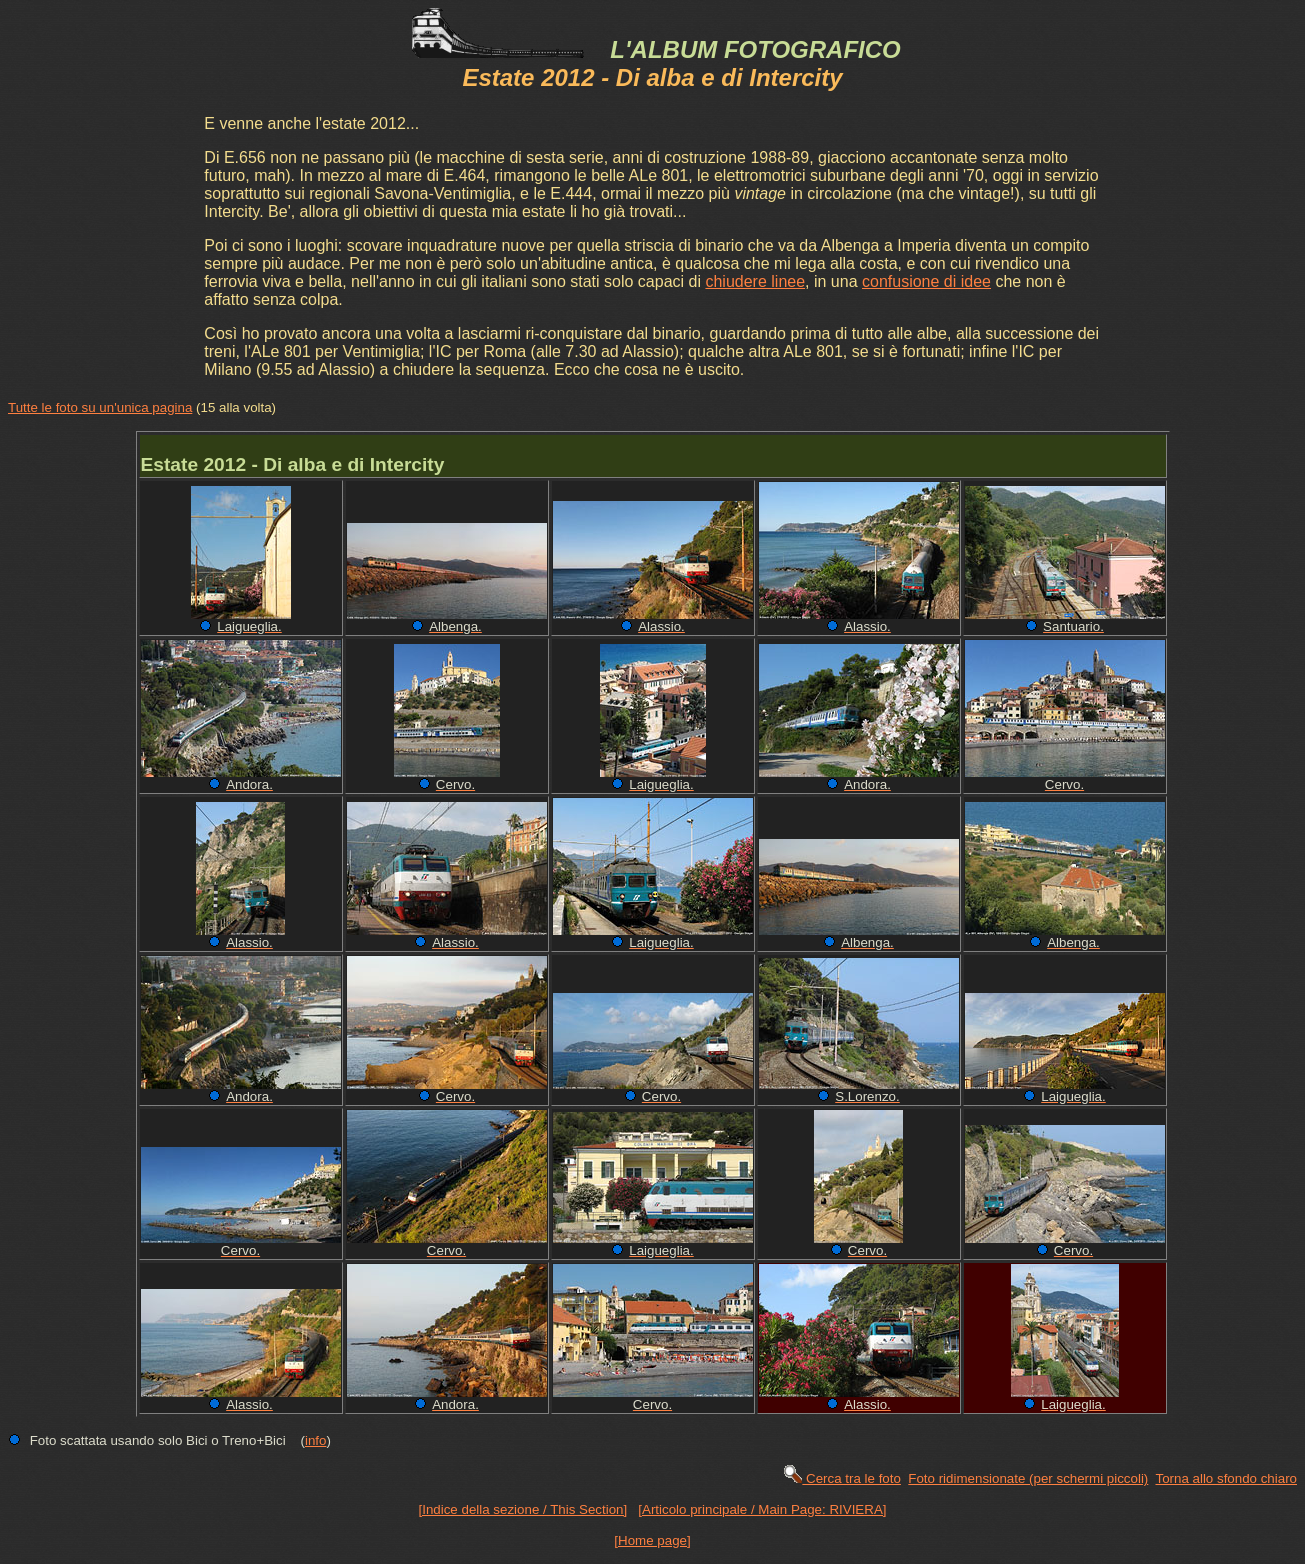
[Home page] (652, 1540)
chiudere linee (755, 281)
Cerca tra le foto (841, 1478)
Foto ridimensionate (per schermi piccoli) (1028, 1478)
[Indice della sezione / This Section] (523, 1509)
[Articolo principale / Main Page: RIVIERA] (762, 1509)
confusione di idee (926, 281)
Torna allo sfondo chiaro (1226, 1478)
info (316, 1440)
